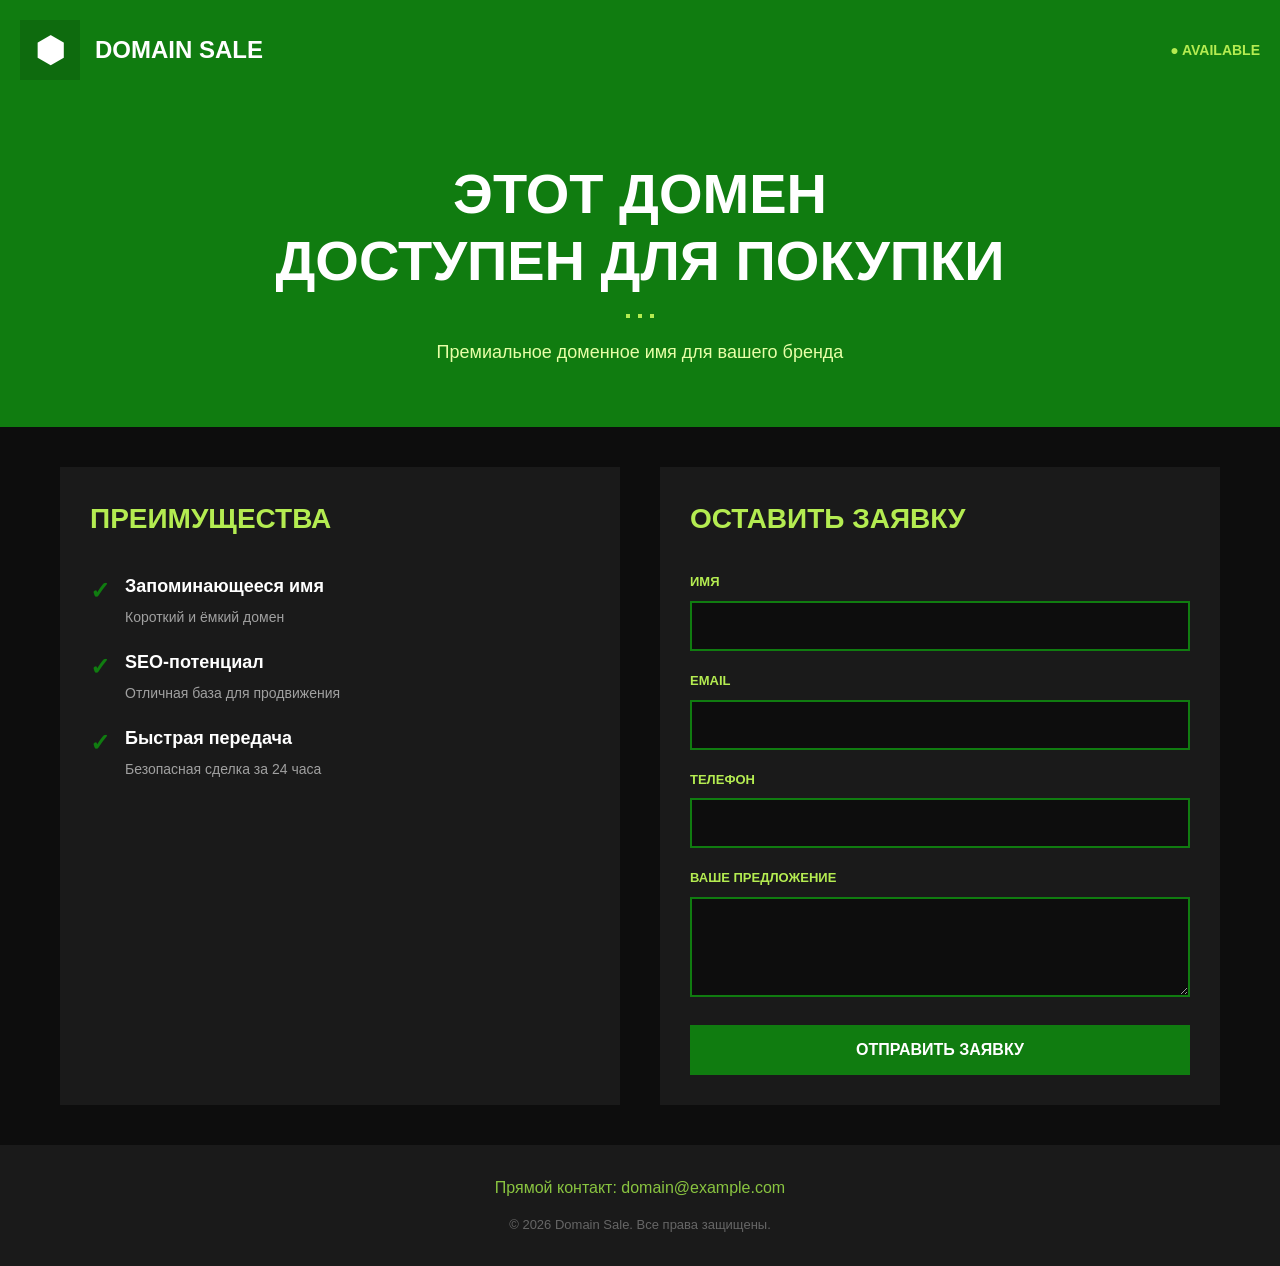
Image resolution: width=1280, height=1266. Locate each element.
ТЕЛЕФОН (722, 779)
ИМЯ (705, 581)
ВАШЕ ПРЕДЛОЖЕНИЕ (763, 877)
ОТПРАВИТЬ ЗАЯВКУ (940, 1049)
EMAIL (710, 680)
